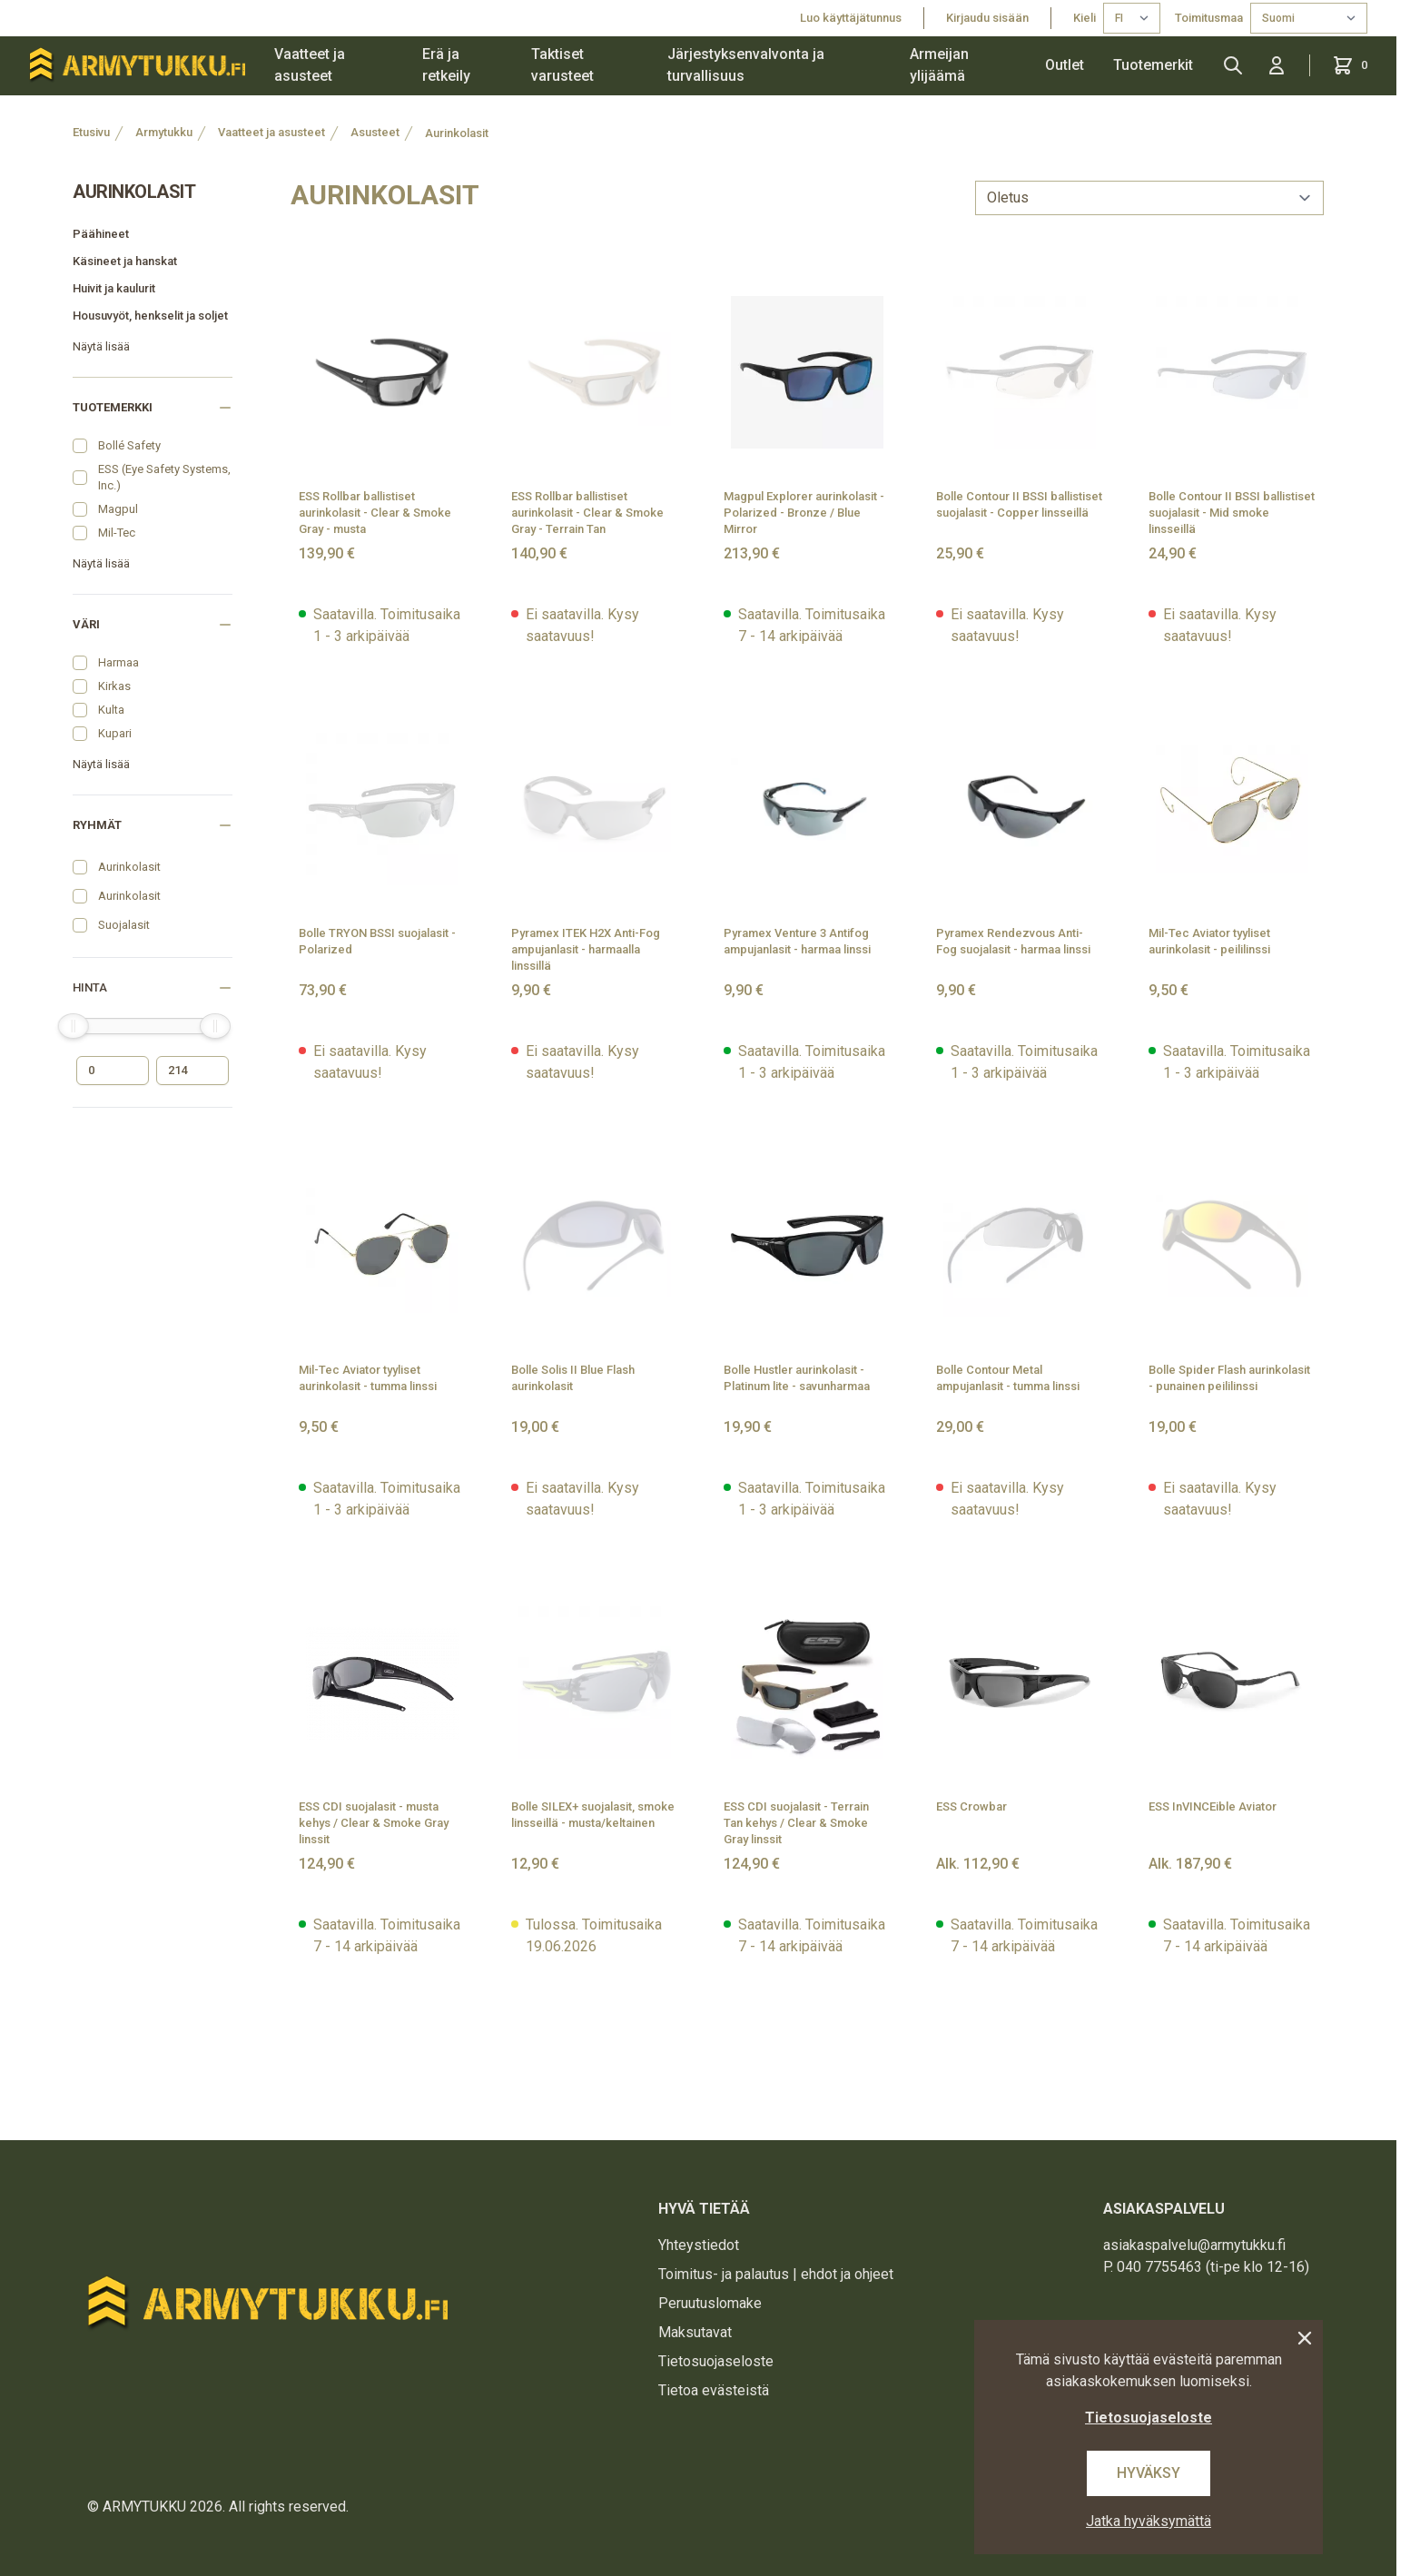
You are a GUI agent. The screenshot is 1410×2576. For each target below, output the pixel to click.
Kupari (115, 733)
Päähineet (101, 234)
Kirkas (114, 686)
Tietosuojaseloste (716, 2361)
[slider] (73, 1026)
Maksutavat (695, 2332)
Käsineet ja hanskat (125, 261)
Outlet (1064, 65)
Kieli (1084, 18)
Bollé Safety (129, 445)
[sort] (1149, 198)
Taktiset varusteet (562, 64)
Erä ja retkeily (446, 64)
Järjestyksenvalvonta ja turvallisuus (745, 64)
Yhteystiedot (698, 2245)
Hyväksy (1148, 2473)
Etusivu (91, 132)
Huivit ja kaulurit (114, 288)
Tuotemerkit (1153, 65)
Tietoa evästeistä (713, 2390)
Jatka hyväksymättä (1148, 2521)
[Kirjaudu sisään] (1276, 65)
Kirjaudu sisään (987, 18)
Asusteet (374, 132)
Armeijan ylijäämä (939, 64)
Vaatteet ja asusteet (309, 64)
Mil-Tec (116, 532)
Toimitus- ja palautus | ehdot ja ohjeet (775, 2274)
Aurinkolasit (456, 133)
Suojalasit (124, 925)
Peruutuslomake (710, 2303)
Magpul (118, 509)
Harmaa (118, 662)
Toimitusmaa (1209, 18)
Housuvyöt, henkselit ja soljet (150, 315)
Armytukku (163, 132)
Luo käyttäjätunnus (851, 18)
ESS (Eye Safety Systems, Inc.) (164, 477)
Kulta (111, 709)
